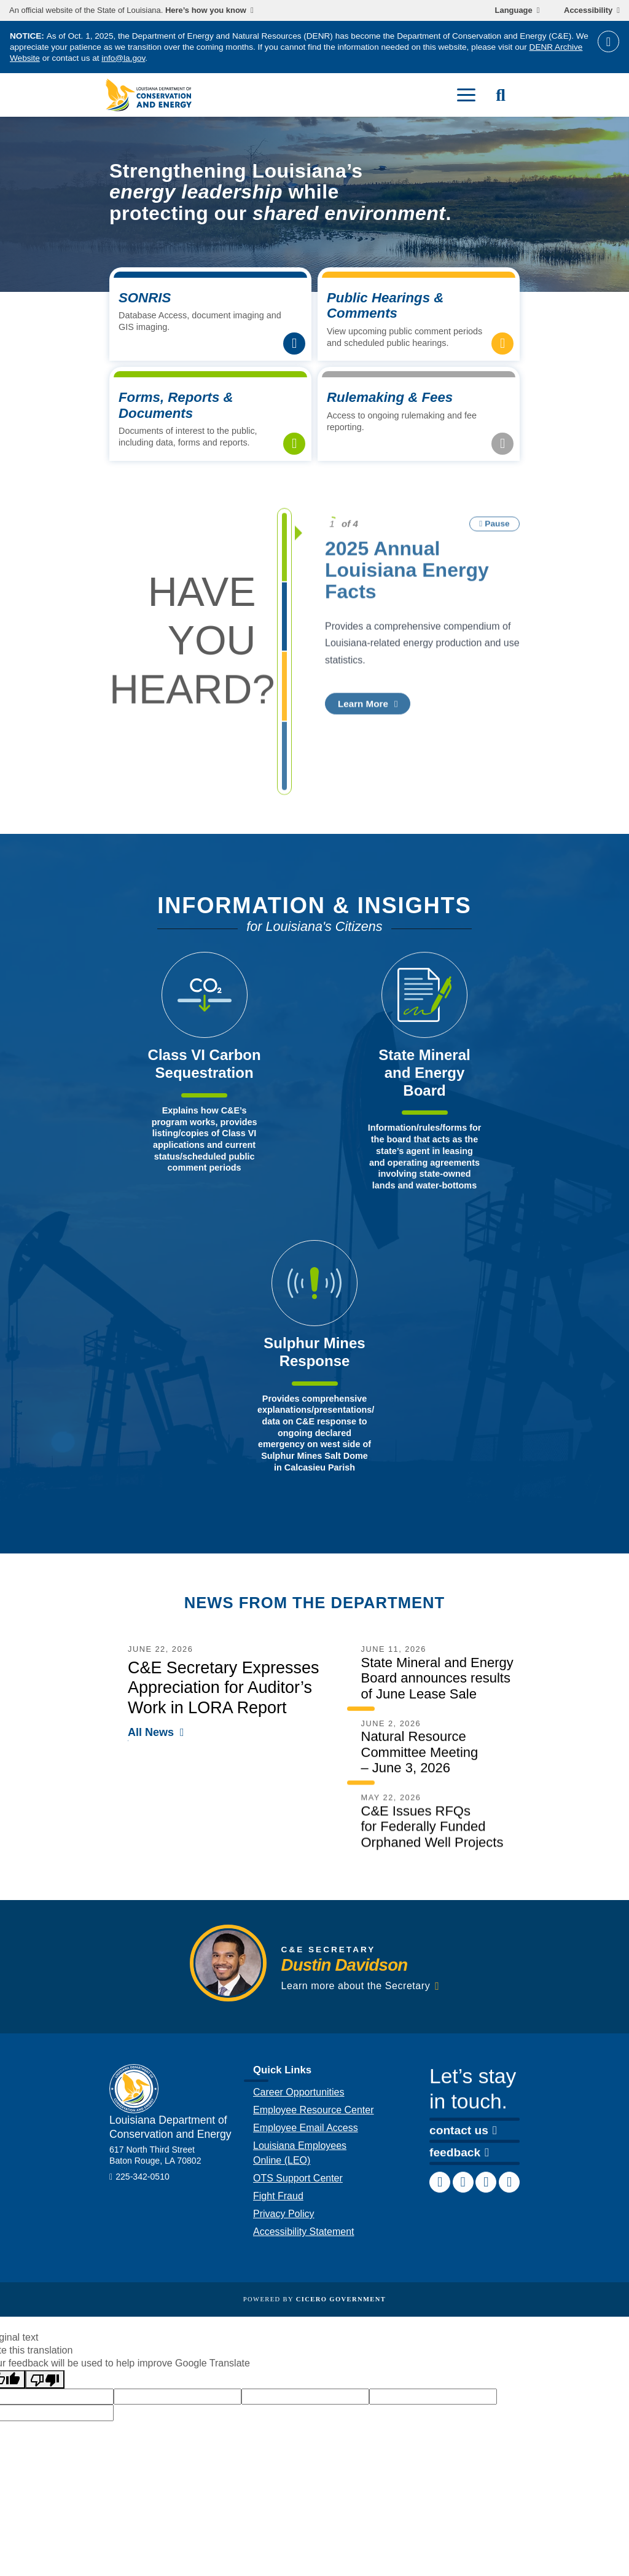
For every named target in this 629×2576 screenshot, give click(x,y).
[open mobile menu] (466, 95)
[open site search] (500, 95)
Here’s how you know (205, 10)
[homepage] (149, 95)
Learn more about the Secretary (356, 1994)
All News (151, 1741)
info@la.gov (123, 58)
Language (514, 10)
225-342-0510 (142, 2185)
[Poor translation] (44, 2379)
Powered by (314, 2299)
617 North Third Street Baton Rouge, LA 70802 (155, 2163)
